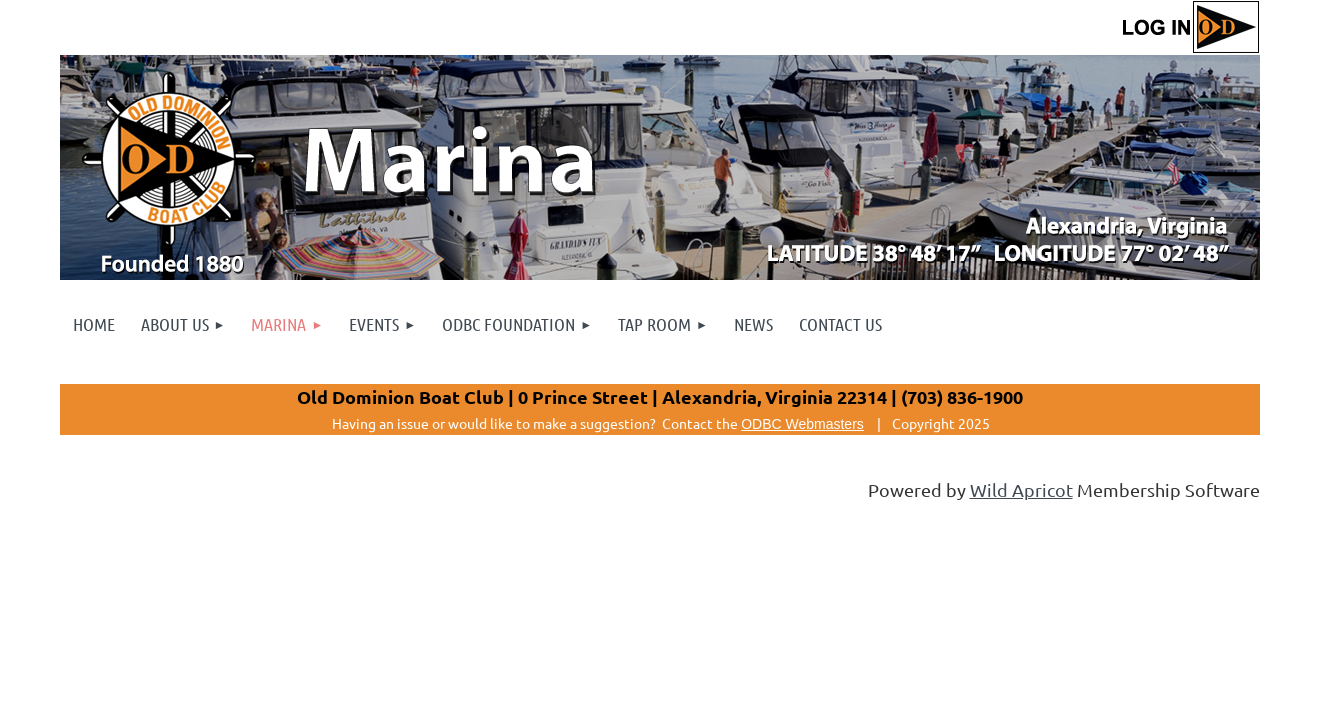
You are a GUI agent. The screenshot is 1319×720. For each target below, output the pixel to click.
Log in (1190, 27)
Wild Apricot (1021, 489)
